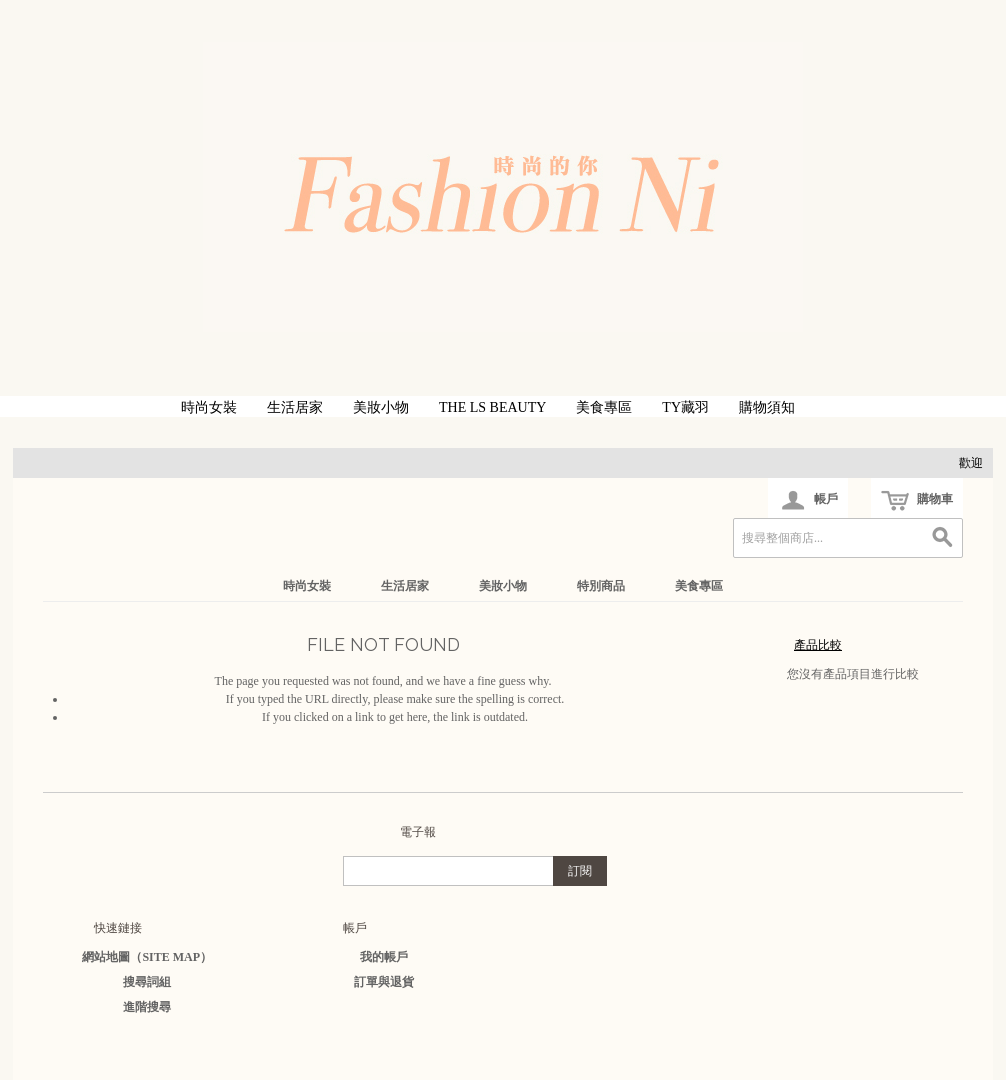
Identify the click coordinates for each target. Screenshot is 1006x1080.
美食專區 (604, 407)
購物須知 (767, 407)
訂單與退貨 (384, 982)
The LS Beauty (492, 407)
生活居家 (295, 407)
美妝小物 (381, 407)
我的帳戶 (384, 957)
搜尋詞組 (147, 982)
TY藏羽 (685, 407)
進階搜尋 (147, 1007)
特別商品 (601, 586)
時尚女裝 (209, 407)
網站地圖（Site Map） (147, 957)
